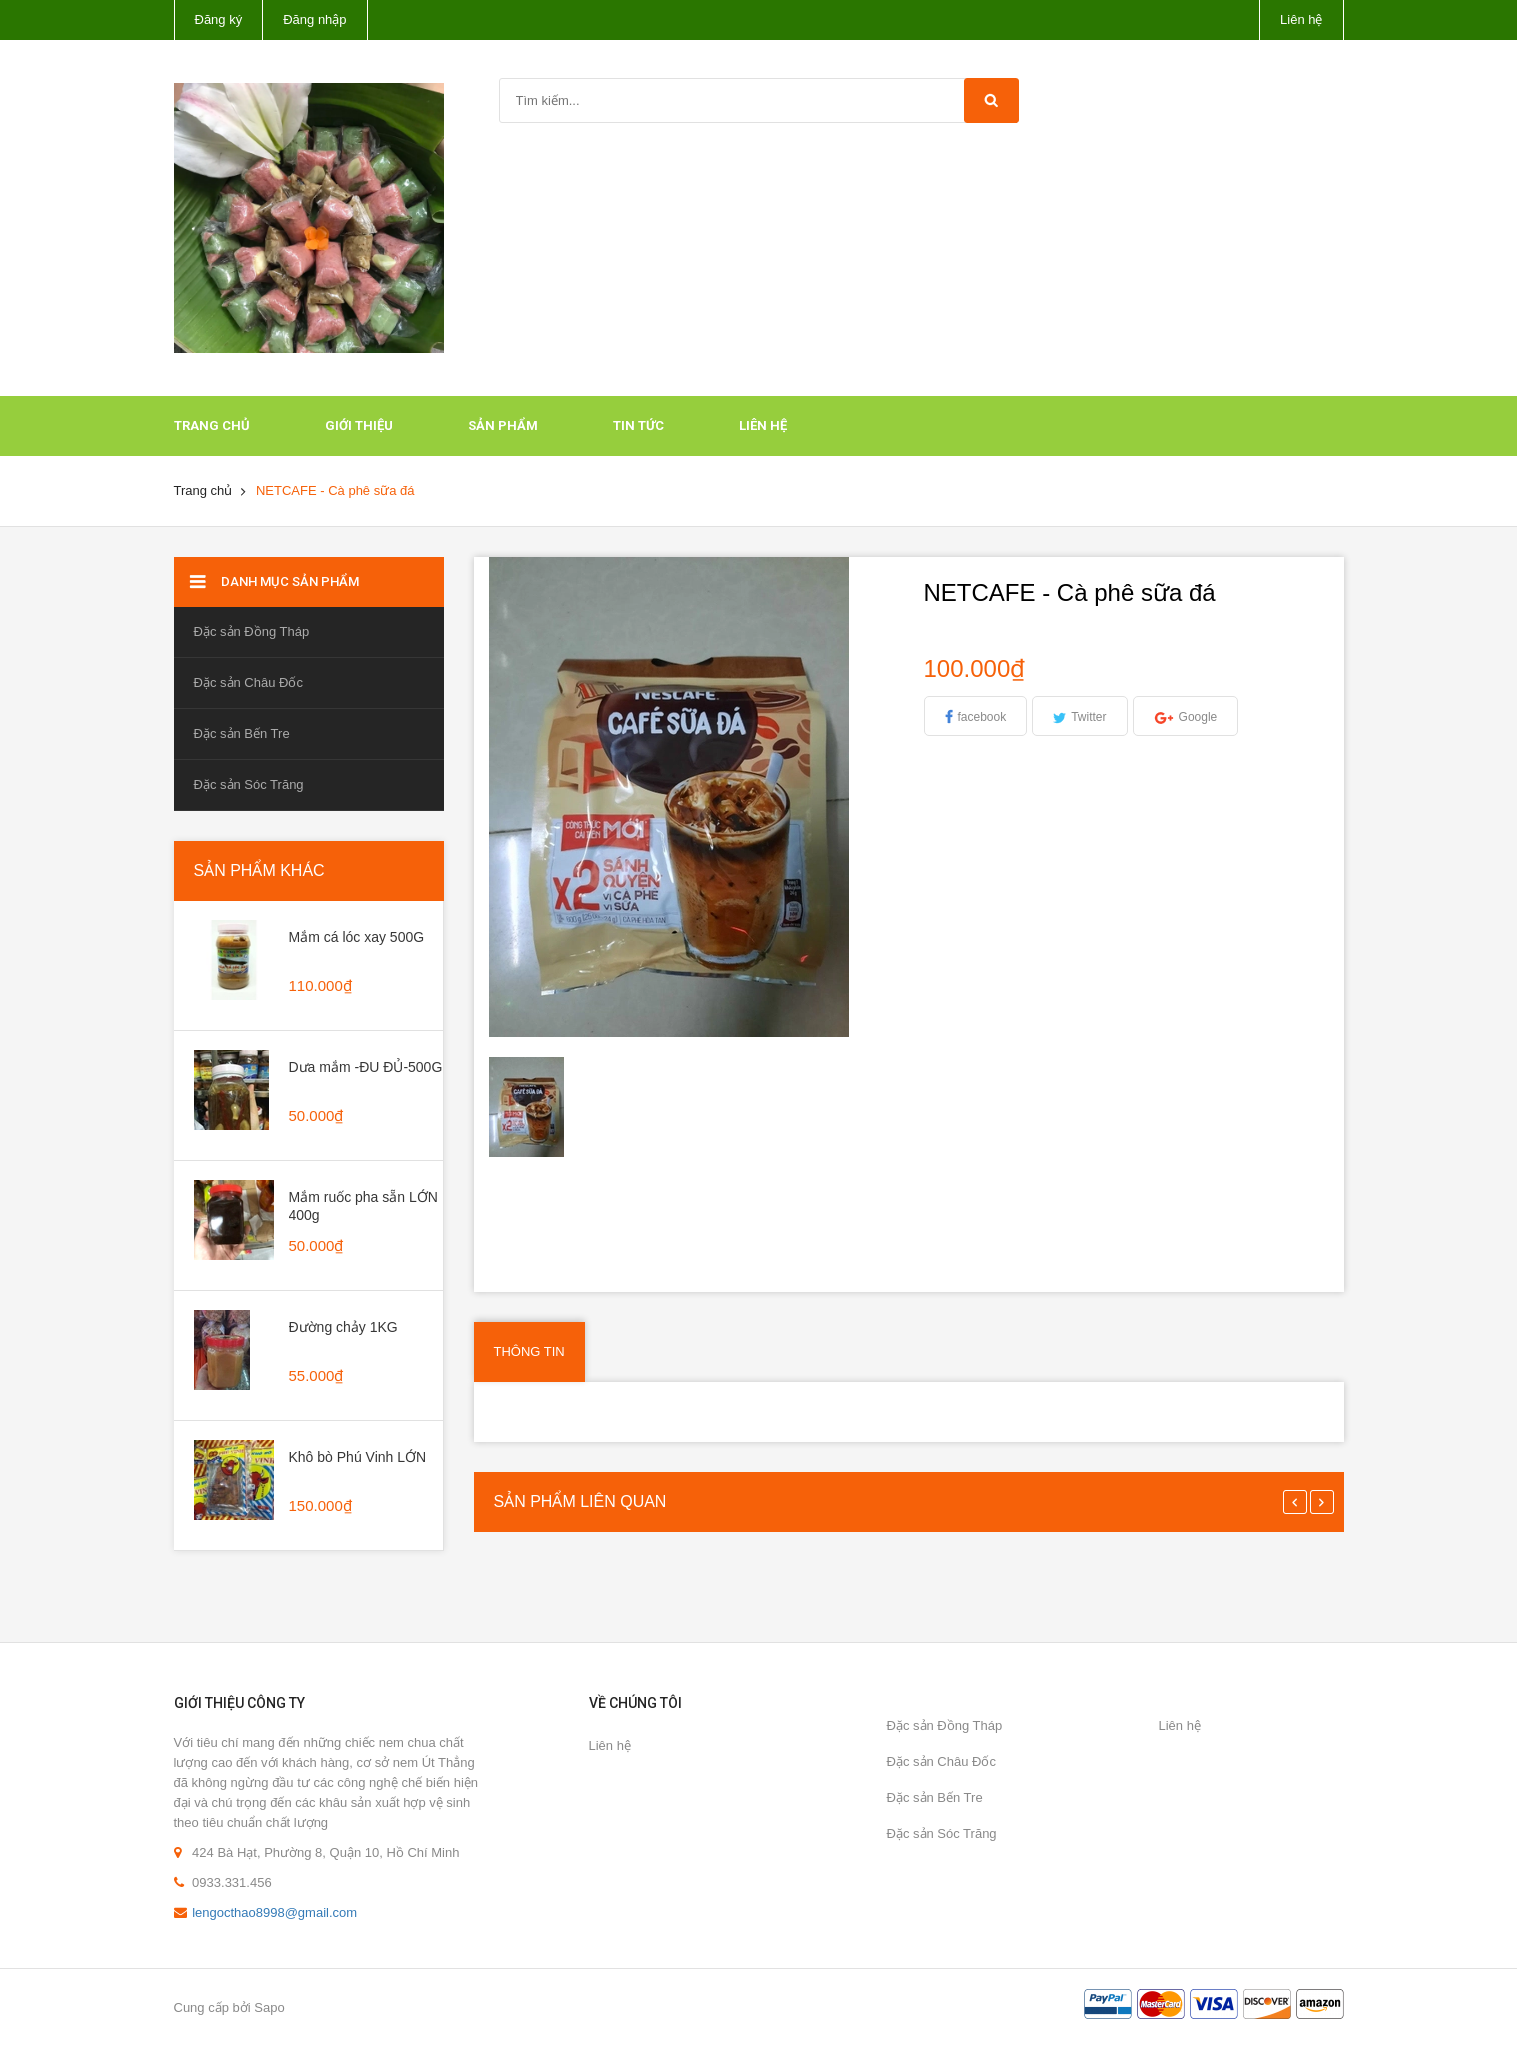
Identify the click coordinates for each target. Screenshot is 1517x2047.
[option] (540, 1107)
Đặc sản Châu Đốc (248, 682)
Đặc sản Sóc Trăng (249, 784)
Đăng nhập (314, 19)
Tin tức (638, 425)
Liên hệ (1301, 19)
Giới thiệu (359, 425)
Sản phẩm (503, 425)
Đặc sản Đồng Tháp (252, 631)
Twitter (1088, 717)
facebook (982, 717)
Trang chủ (212, 425)
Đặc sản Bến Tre (242, 733)
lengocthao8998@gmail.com (274, 1912)
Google (1198, 717)
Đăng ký (219, 19)
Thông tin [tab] (529, 1351)
